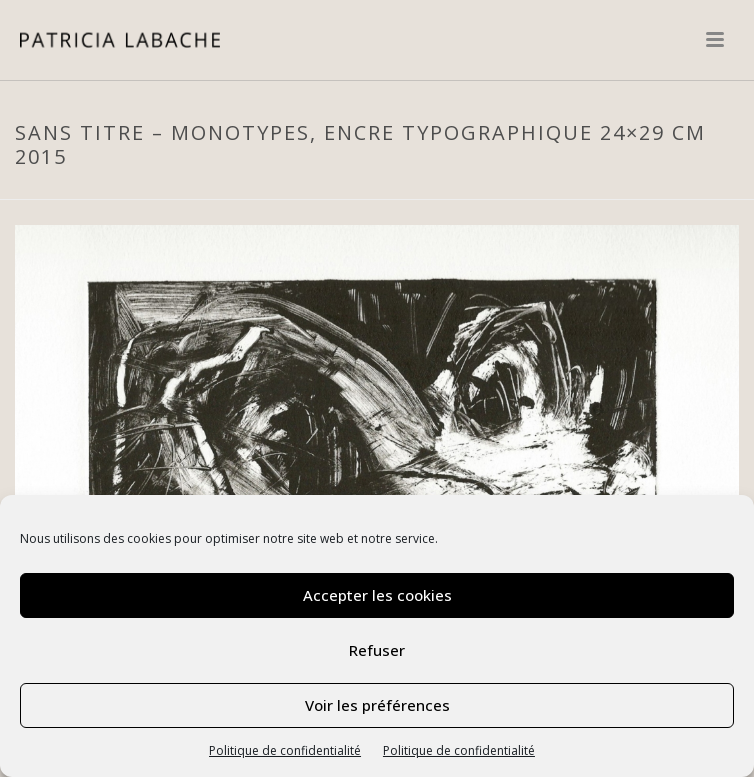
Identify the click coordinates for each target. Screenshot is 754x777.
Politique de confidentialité (285, 750)
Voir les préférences (377, 705)
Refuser (377, 650)
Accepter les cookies (377, 595)
